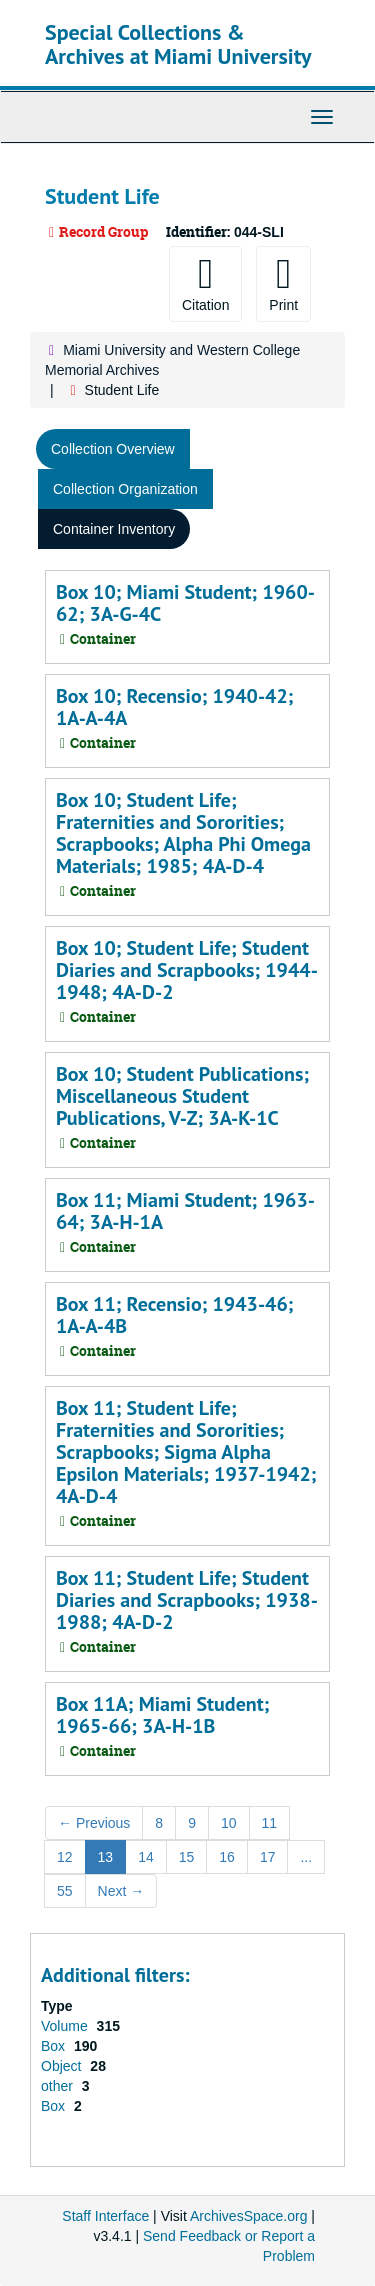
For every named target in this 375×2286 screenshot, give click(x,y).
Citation (205, 283)
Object (63, 2066)
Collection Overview (113, 449)
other (59, 2086)
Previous (94, 1823)
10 (229, 1823)
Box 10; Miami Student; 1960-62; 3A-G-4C (185, 603)
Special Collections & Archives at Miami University (178, 44)
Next (121, 1891)
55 (65, 1891)
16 (227, 1857)
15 (187, 1857)
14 (146, 1857)
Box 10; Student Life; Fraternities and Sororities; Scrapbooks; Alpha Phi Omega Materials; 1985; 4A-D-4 (183, 833)
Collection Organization (125, 489)
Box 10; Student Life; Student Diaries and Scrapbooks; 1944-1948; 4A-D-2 (187, 970)
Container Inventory (114, 529)
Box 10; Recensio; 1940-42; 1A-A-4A (175, 707)
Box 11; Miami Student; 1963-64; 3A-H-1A (185, 1211)
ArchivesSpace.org (249, 2216)
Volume (66, 2026)
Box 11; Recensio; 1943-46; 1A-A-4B (175, 1315)
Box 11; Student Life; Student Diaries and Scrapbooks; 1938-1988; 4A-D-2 (187, 1600)
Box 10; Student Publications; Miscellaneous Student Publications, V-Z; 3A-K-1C (182, 1096)
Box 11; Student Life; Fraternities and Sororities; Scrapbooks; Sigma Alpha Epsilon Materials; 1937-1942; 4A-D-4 (186, 1452)
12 (65, 1857)
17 (268, 1857)
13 (106, 1857)
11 (270, 1823)
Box (55, 2046)
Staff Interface (105, 2216)
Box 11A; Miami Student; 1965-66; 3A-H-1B (162, 1715)
